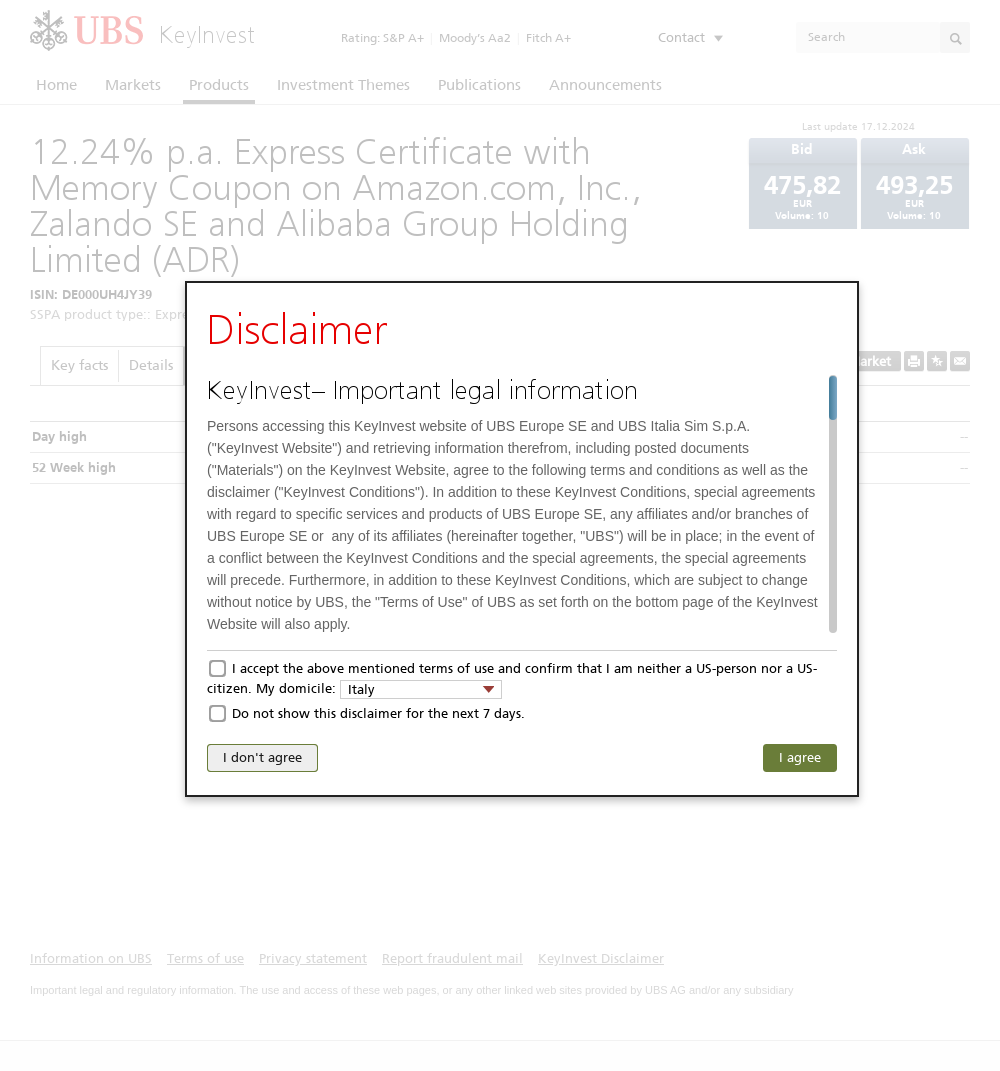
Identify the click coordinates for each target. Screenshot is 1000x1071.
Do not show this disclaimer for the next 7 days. (378, 713)
